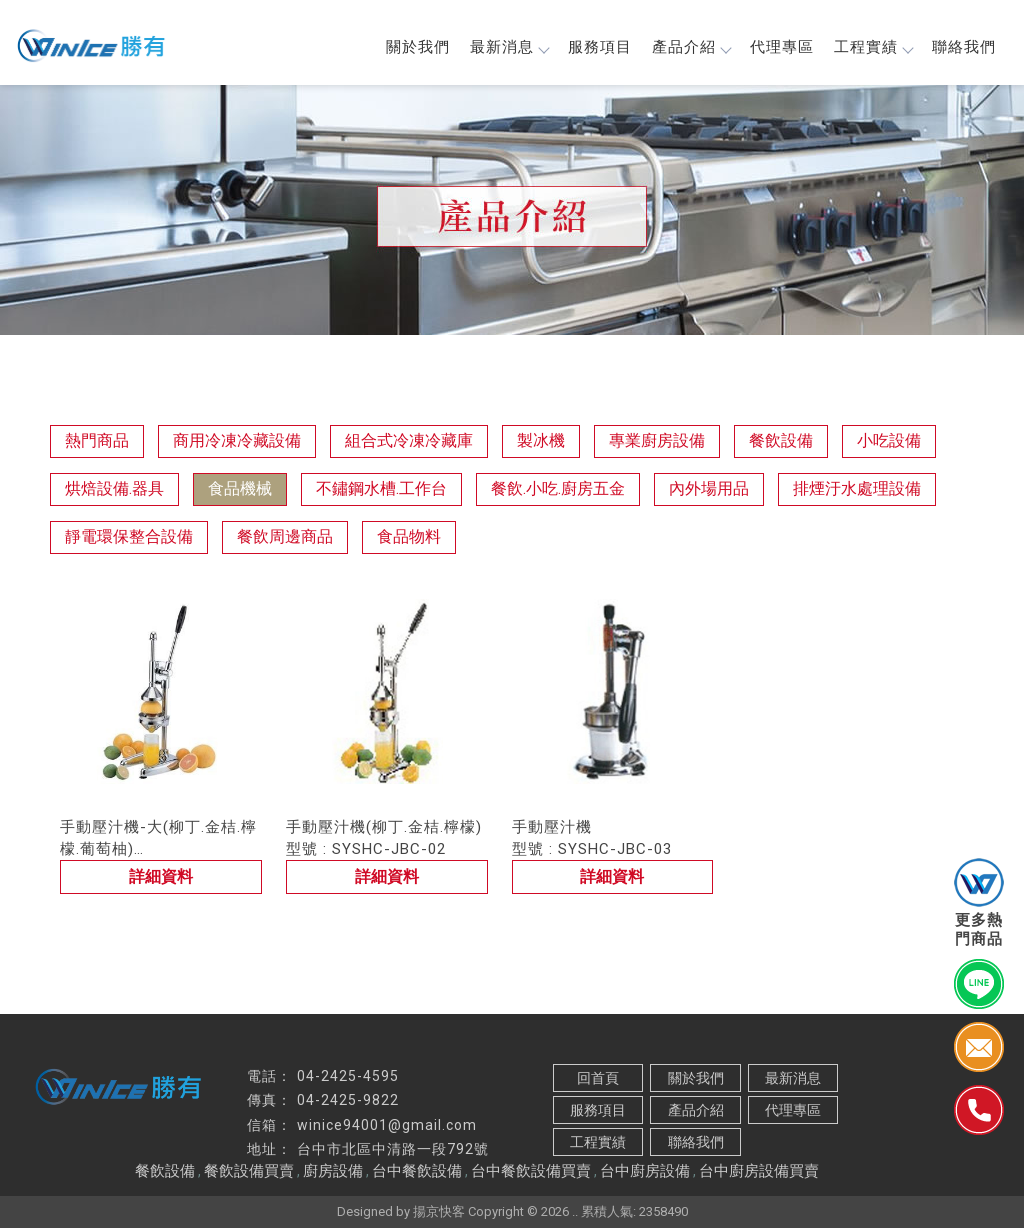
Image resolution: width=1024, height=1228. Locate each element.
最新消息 (509, 47)
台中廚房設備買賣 (759, 1171)
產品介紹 (691, 47)
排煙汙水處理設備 (857, 488)
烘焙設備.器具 (114, 488)
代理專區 (782, 47)
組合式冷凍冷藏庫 (409, 440)
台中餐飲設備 (417, 1171)
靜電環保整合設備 (129, 536)
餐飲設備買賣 (249, 1171)
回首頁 (598, 1078)
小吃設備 (889, 440)
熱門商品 (97, 440)
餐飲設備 (781, 440)
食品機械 (240, 488)
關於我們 (418, 47)
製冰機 (541, 440)
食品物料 (409, 536)
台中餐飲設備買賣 (531, 1171)
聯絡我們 (964, 47)
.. (575, 1211)
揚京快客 (439, 1211)
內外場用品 (709, 488)
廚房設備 (333, 1171)
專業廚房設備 (657, 440)
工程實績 (873, 47)
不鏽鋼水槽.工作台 (381, 488)
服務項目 (600, 47)
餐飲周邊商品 (285, 536)
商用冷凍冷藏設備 (237, 440)
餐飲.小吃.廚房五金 (558, 488)
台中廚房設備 (645, 1171)
